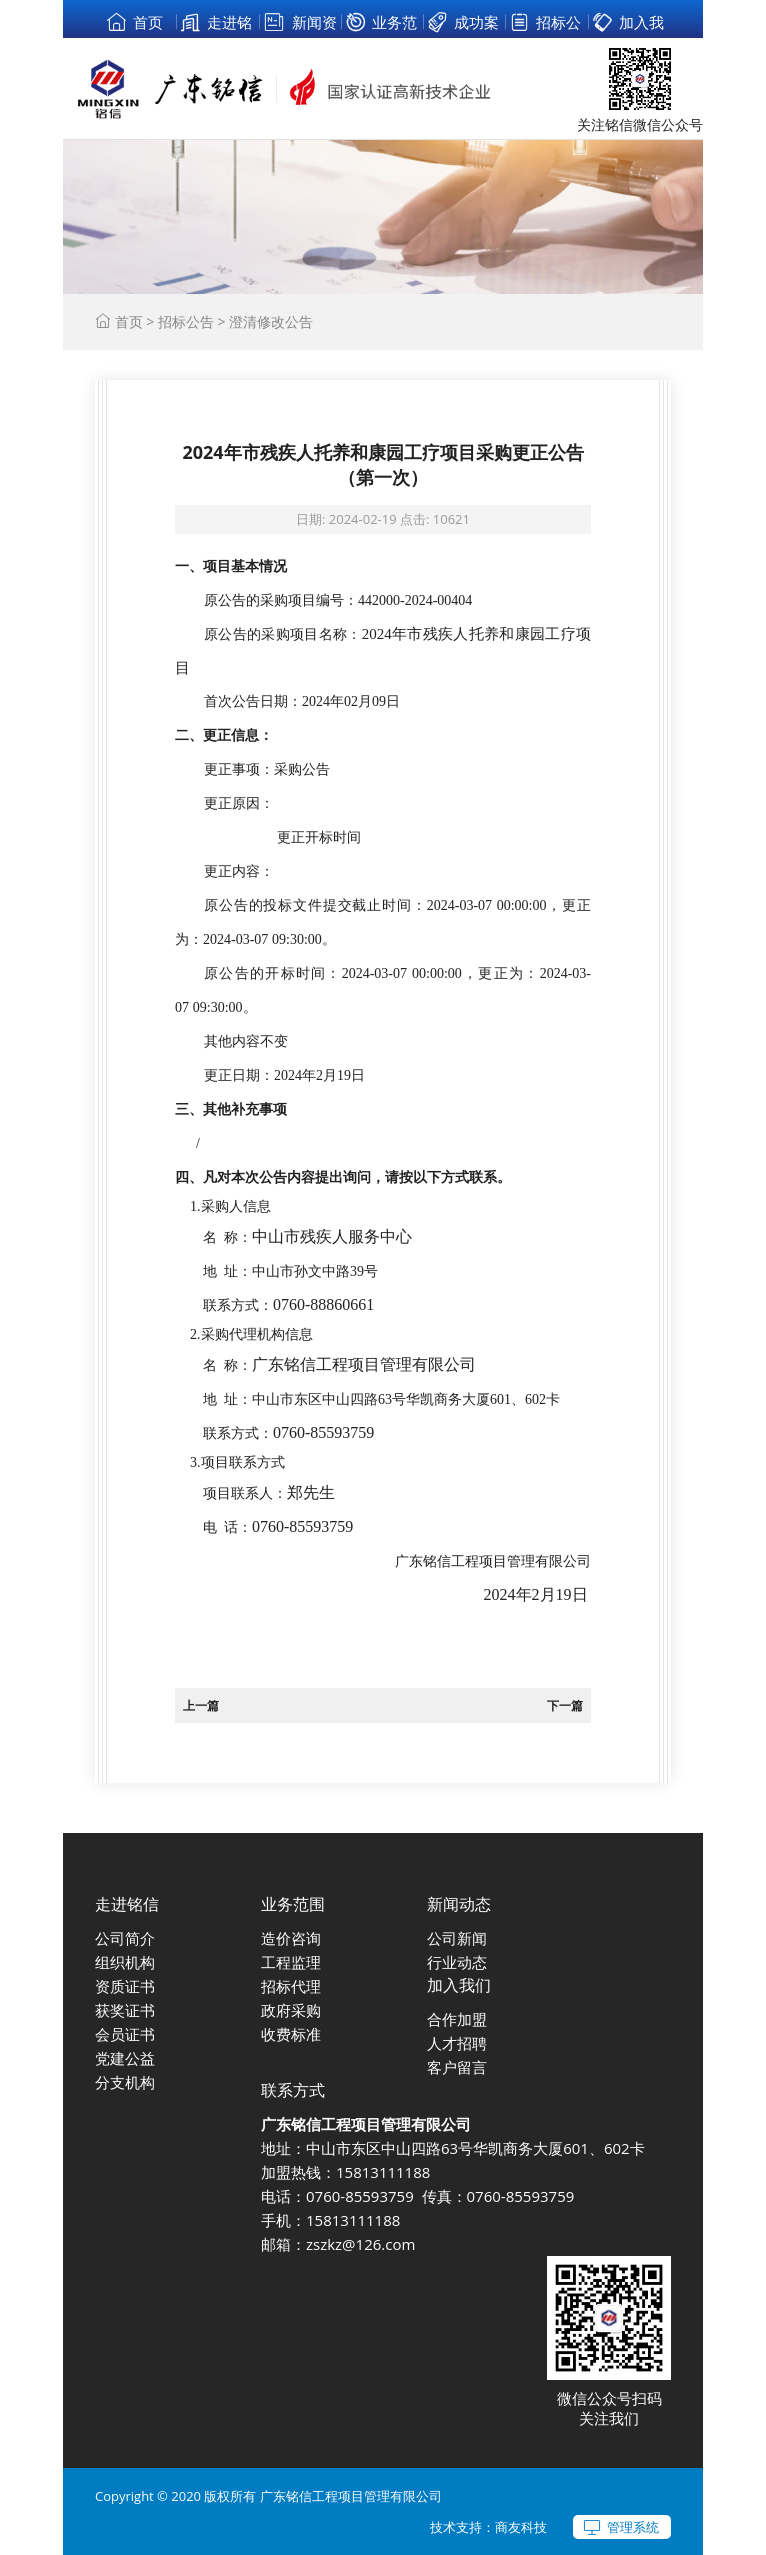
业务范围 (293, 1904)
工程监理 (291, 1962)
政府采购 (291, 2010)
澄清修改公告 (271, 321)
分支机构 (125, 2082)
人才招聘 (457, 2043)
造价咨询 (291, 1938)
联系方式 (293, 2090)
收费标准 (291, 2034)
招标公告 (186, 321)
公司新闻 (457, 1938)
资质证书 (125, 1986)
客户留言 (457, 2067)
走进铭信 (127, 1904)
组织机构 (125, 1962)
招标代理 (291, 1986)
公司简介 (125, 1938)
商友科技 (521, 2527)
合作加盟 (457, 2019)
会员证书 (125, 2034)
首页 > (126, 321)
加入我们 (459, 1985)
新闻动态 (459, 1904)
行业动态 (457, 1962)
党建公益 (125, 2058)
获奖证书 (125, 2010)
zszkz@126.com (360, 2244)
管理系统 (633, 2527)
